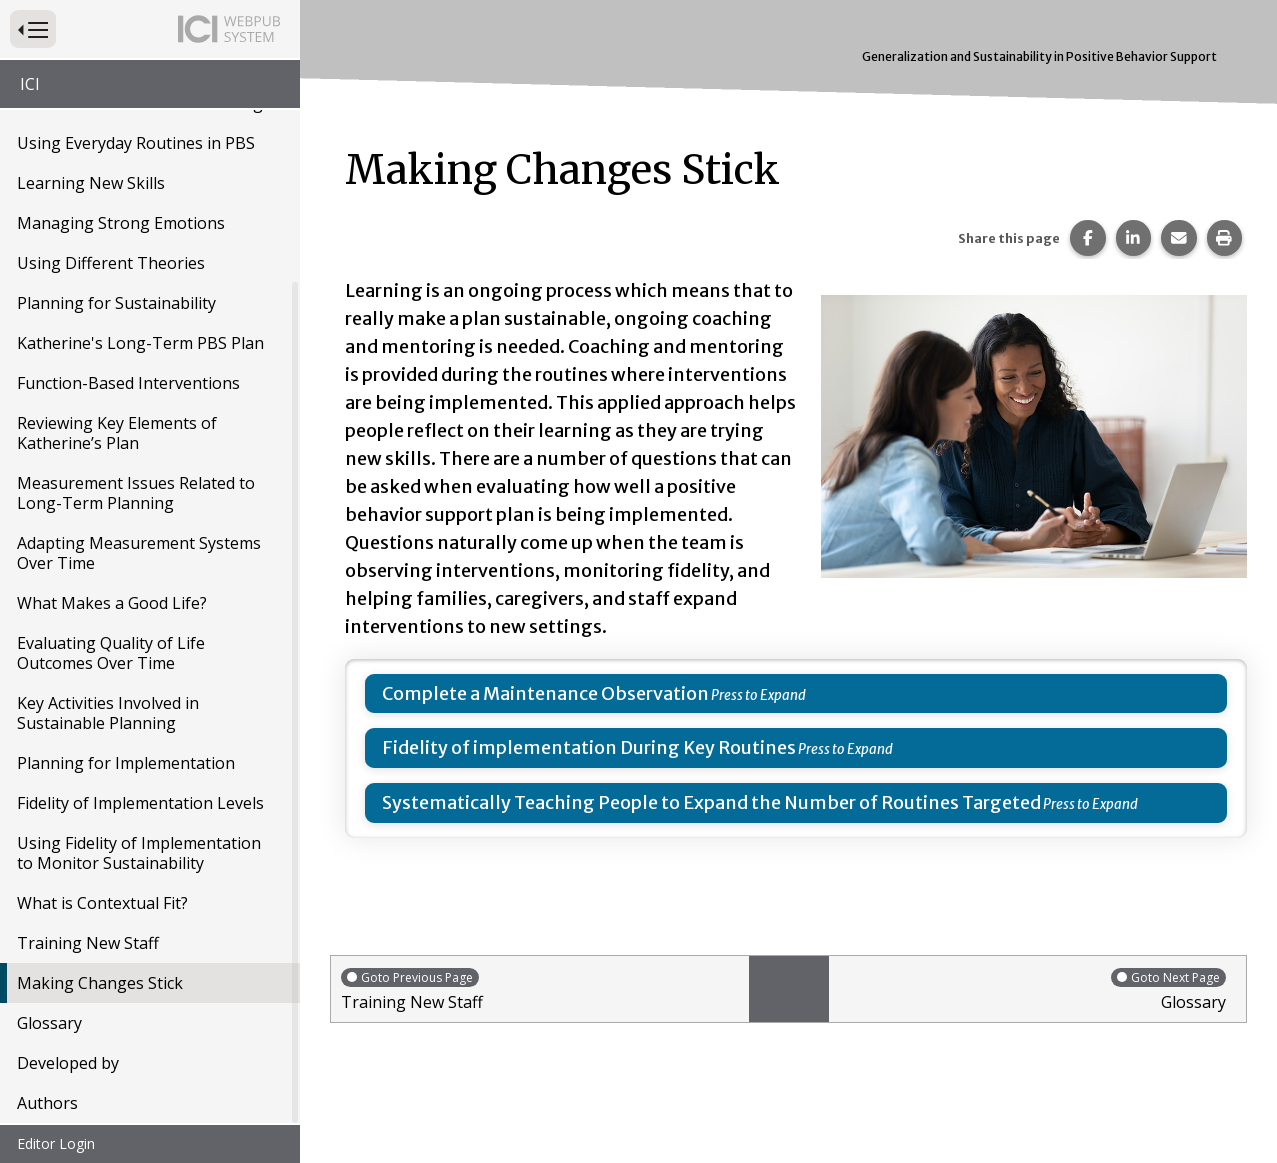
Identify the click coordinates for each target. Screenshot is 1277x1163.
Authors (47, 1105)
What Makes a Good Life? (112, 605)
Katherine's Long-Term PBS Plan (140, 345)
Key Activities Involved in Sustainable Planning (108, 715)
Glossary (49, 1025)
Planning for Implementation (126, 765)
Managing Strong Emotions (121, 225)
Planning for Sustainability (116, 305)
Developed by (68, 1065)
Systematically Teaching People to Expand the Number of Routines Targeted (711, 802)
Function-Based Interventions (128, 385)
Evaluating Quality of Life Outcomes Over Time (111, 655)
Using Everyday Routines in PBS (136, 145)
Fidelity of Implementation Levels (140, 805)
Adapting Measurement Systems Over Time (139, 555)
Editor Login (56, 1143)
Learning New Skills (91, 185)
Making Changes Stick (100, 985)
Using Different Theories (111, 265)
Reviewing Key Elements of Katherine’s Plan (117, 435)
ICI (30, 84)
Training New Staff (88, 945)
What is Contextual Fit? (102, 905)
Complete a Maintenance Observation (545, 693)
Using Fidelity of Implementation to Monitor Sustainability (139, 855)
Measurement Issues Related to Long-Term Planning (136, 495)
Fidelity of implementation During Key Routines (589, 747)
